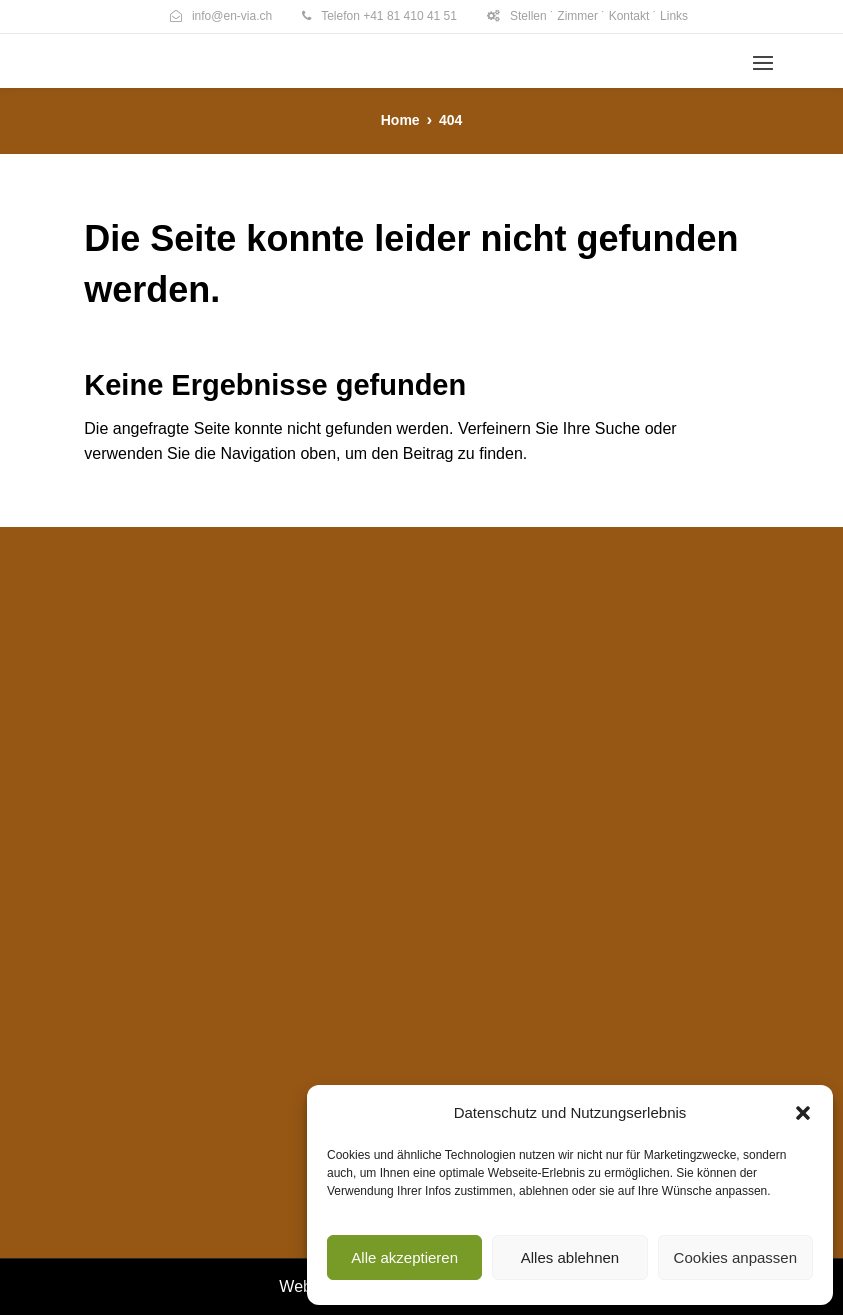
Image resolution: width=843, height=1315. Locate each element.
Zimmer (577, 16)
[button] (803, 1113)
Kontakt (629, 16)
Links (674, 16)
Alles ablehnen (570, 1257)
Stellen (528, 16)
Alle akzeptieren (404, 1257)
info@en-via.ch (232, 16)
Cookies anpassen (735, 1257)
